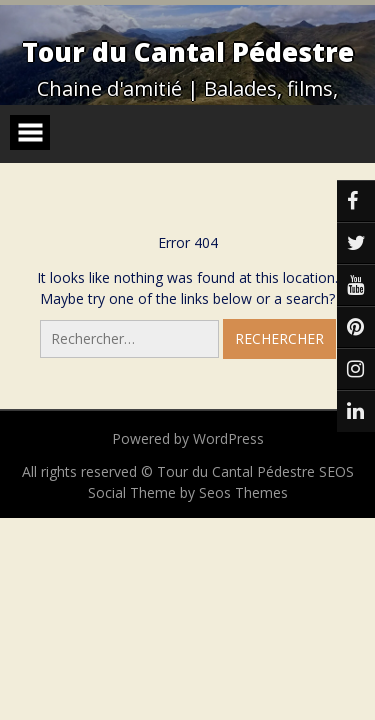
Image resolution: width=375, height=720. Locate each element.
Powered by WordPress (188, 438)
